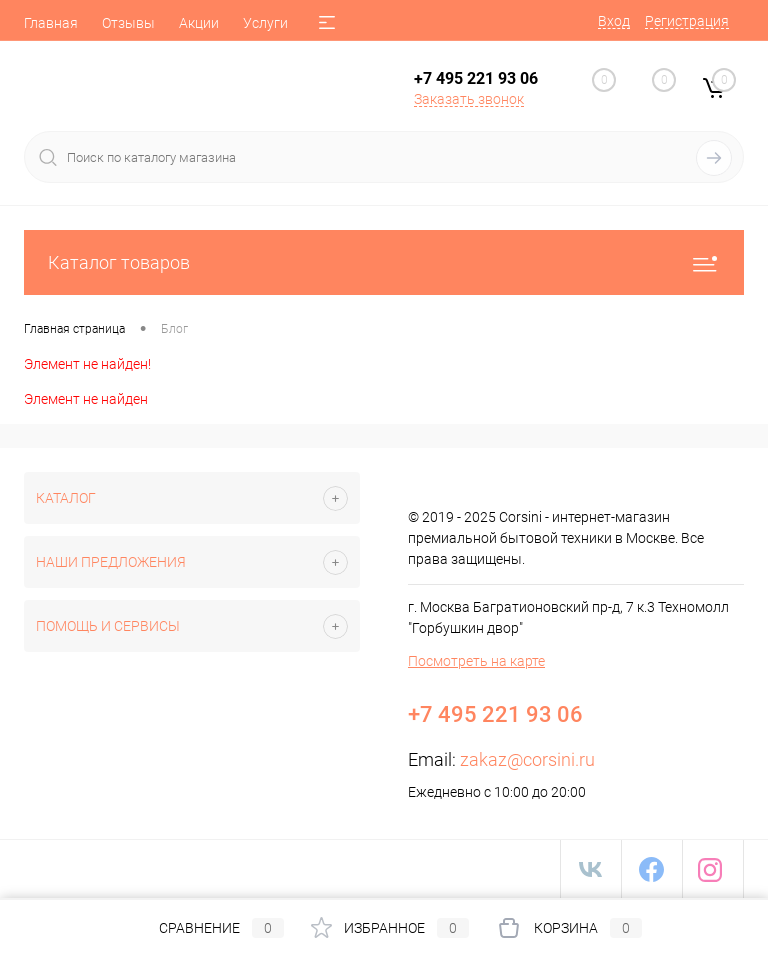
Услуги (265, 23)
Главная (51, 23)
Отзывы (128, 23)
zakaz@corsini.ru (527, 759)
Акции (199, 23)
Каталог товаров (384, 262)
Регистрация (687, 21)
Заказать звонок (469, 99)
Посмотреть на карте (476, 661)
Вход (614, 21)
